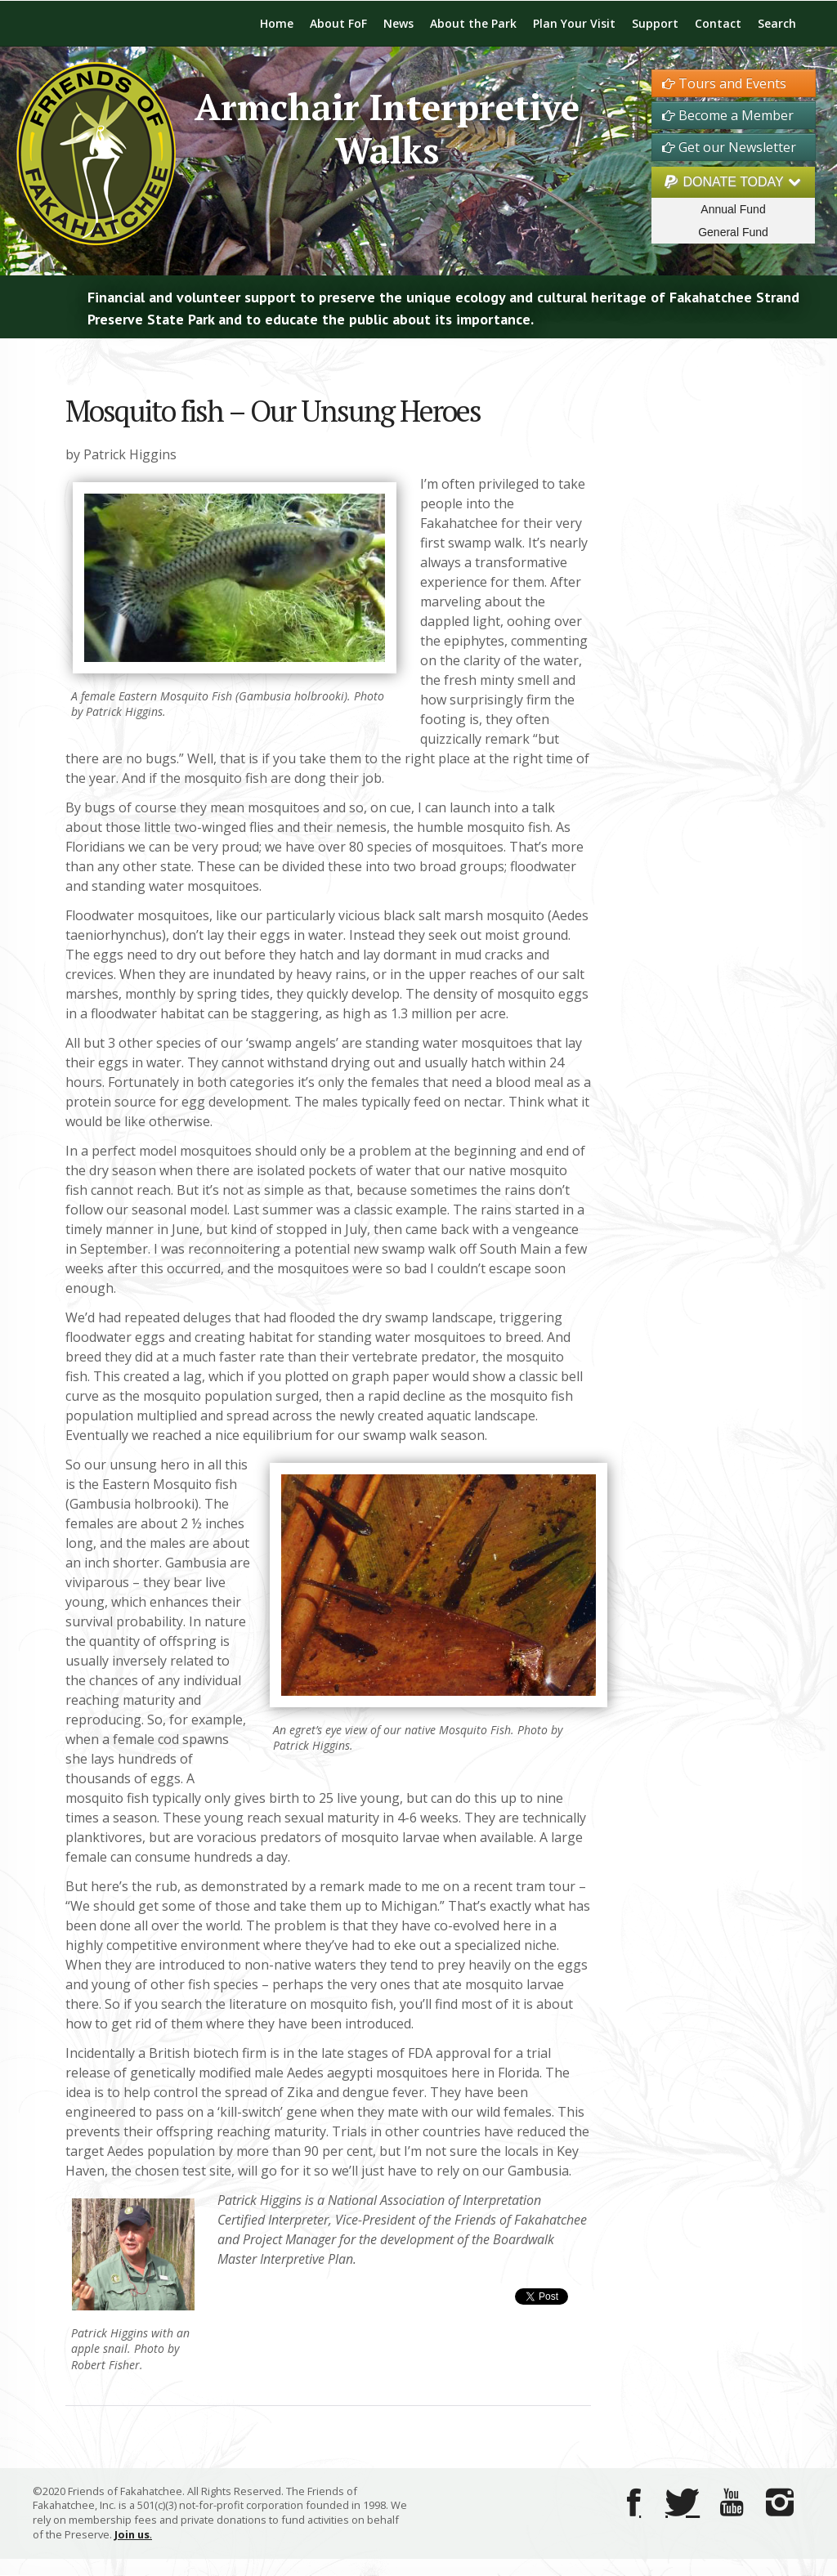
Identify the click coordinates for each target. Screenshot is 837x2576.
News (398, 23)
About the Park (473, 23)
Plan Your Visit (574, 23)
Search (777, 23)
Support (655, 23)
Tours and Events (724, 83)
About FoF (338, 23)
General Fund (733, 232)
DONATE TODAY (733, 182)
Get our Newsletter (729, 147)
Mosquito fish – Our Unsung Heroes (273, 410)
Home (276, 23)
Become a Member (728, 115)
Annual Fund (732, 209)
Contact (718, 23)
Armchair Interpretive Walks (387, 128)
